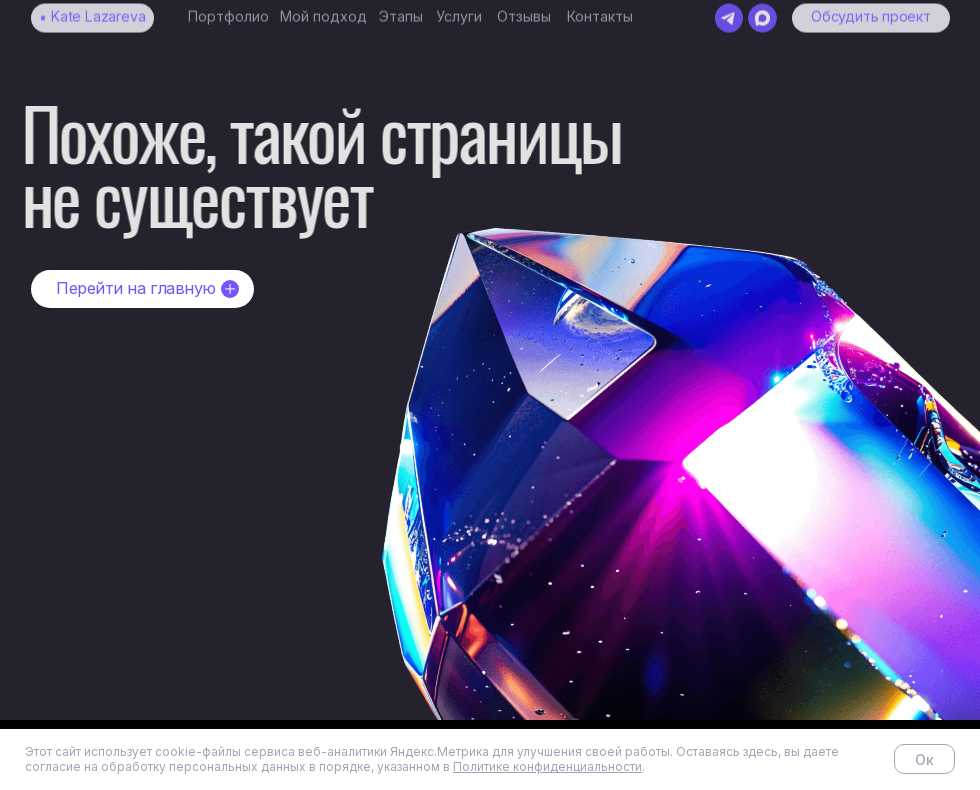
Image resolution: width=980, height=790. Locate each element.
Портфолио (228, 9)
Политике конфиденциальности (547, 766)
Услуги (459, 9)
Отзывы (524, 9)
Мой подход (323, 9)
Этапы (400, 9)
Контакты (600, 9)
